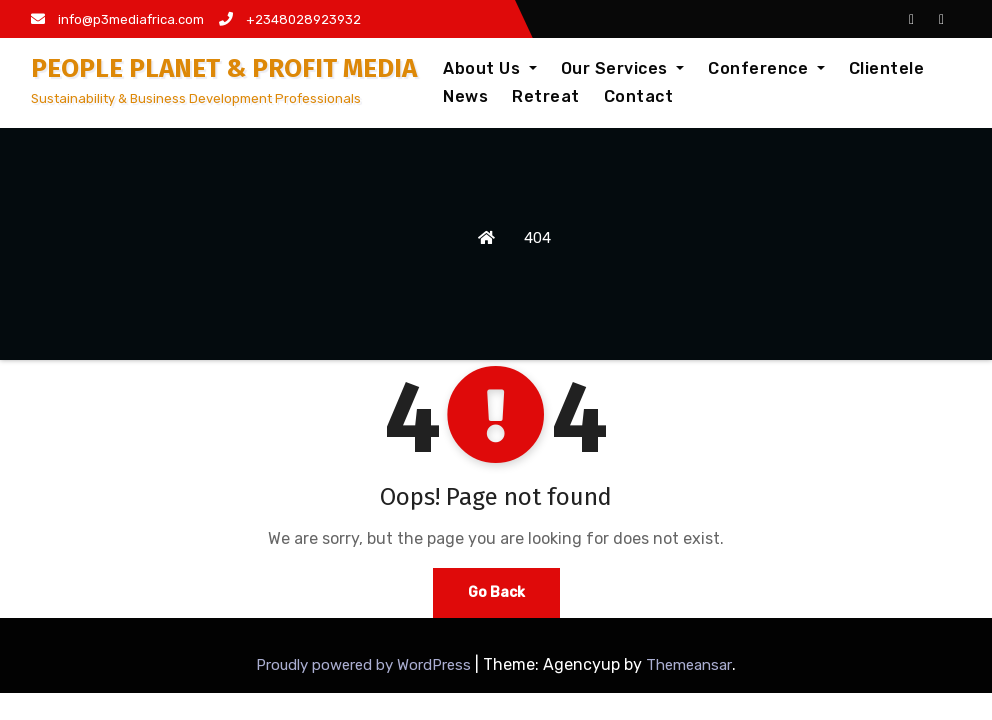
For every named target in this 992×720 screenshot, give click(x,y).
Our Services (623, 68)
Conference (766, 68)
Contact (639, 96)
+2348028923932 (290, 19)
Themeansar (689, 665)
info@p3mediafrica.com (117, 19)
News (465, 96)
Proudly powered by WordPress (365, 665)
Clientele (887, 68)
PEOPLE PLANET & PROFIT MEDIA (224, 68)
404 (537, 238)
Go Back (496, 592)
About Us (490, 68)
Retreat (546, 96)
